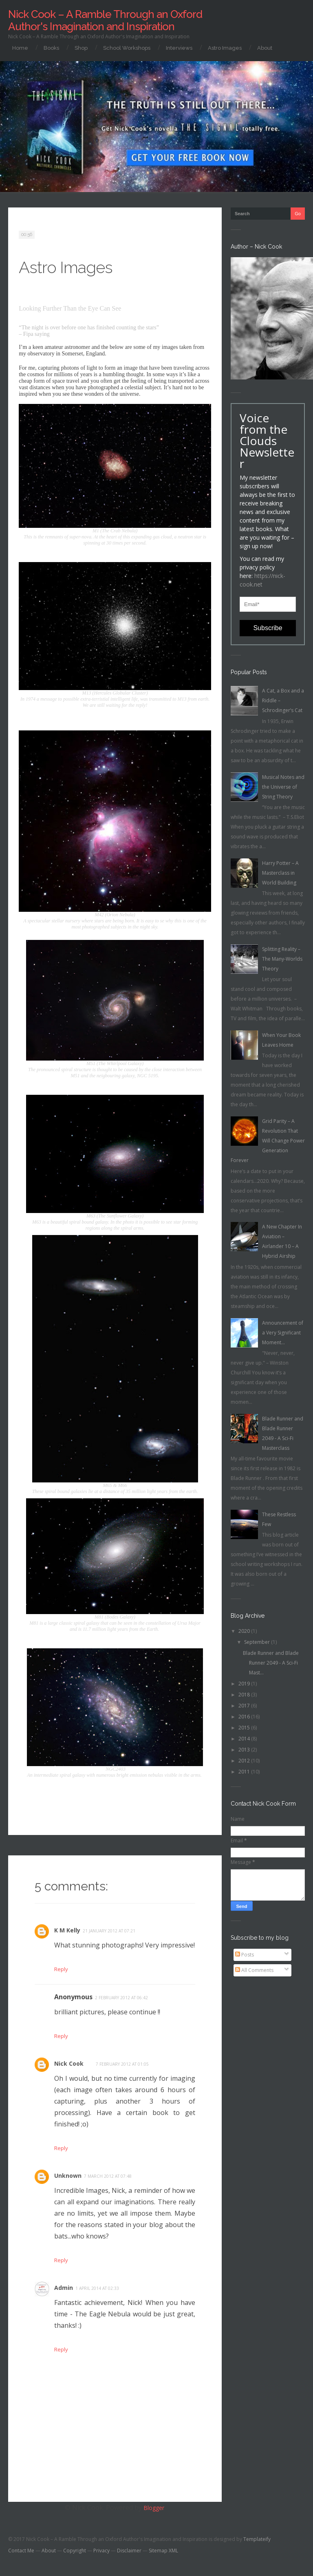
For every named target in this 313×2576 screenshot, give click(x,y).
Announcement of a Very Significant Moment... (282, 1332)
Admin (64, 2290)
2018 (244, 1694)
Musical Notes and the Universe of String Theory (283, 787)
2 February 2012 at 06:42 (121, 1998)
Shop (81, 48)
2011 (244, 1771)
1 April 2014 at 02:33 (99, 2291)
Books (51, 48)
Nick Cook (70, 2064)
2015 (244, 1727)
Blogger (153, 2511)
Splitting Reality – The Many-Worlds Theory (282, 959)
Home (20, 48)
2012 (244, 1760)
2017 (244, 1705)
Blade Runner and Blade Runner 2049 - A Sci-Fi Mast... (271, 1663)
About (264, 48)
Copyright (74, 2554)
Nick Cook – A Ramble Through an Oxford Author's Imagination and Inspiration (105, 20)
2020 (244, 1631)
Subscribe (267, 627)
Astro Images (225, 48)
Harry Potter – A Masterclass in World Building (280, 873)
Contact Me (21, 2554)
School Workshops (126, 48)
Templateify (257, 2543)
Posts (244, 1954)
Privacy (101, 2554)
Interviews (179, 48)
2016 (244, 1716)
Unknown (69, 2177)
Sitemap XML (163, 2554)
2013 (244, 1749)
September (257, 1642)
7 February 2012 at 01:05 (125, 2066)
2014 (244, 1738)
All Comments (254, 1970)
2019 (244, 1683)
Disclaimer (129, 2554)
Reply (61, 2037)
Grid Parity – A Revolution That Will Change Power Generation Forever (268, 1141)
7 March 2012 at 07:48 (111, 2178)
